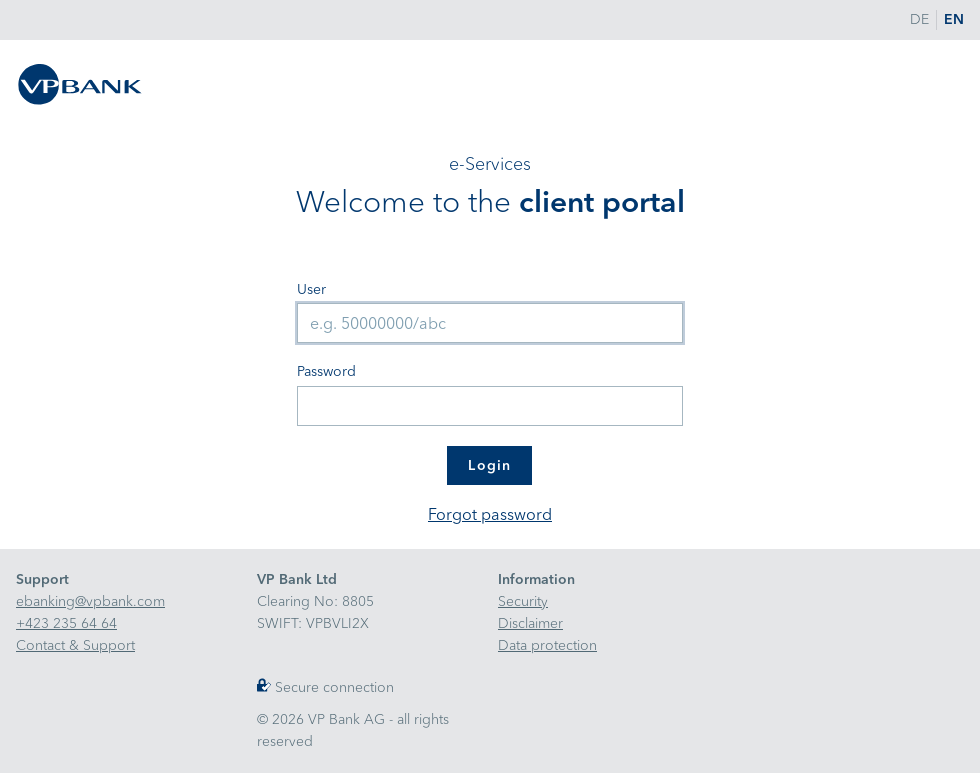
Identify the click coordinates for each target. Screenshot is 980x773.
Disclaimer (530, 623)
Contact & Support (75, 645)
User (311, 289)
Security (523, 601)
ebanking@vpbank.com (90, 601)
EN (954, 19)
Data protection (547, 645)
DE (919, 19)
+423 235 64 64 (66, 623)
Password (326, 371)
